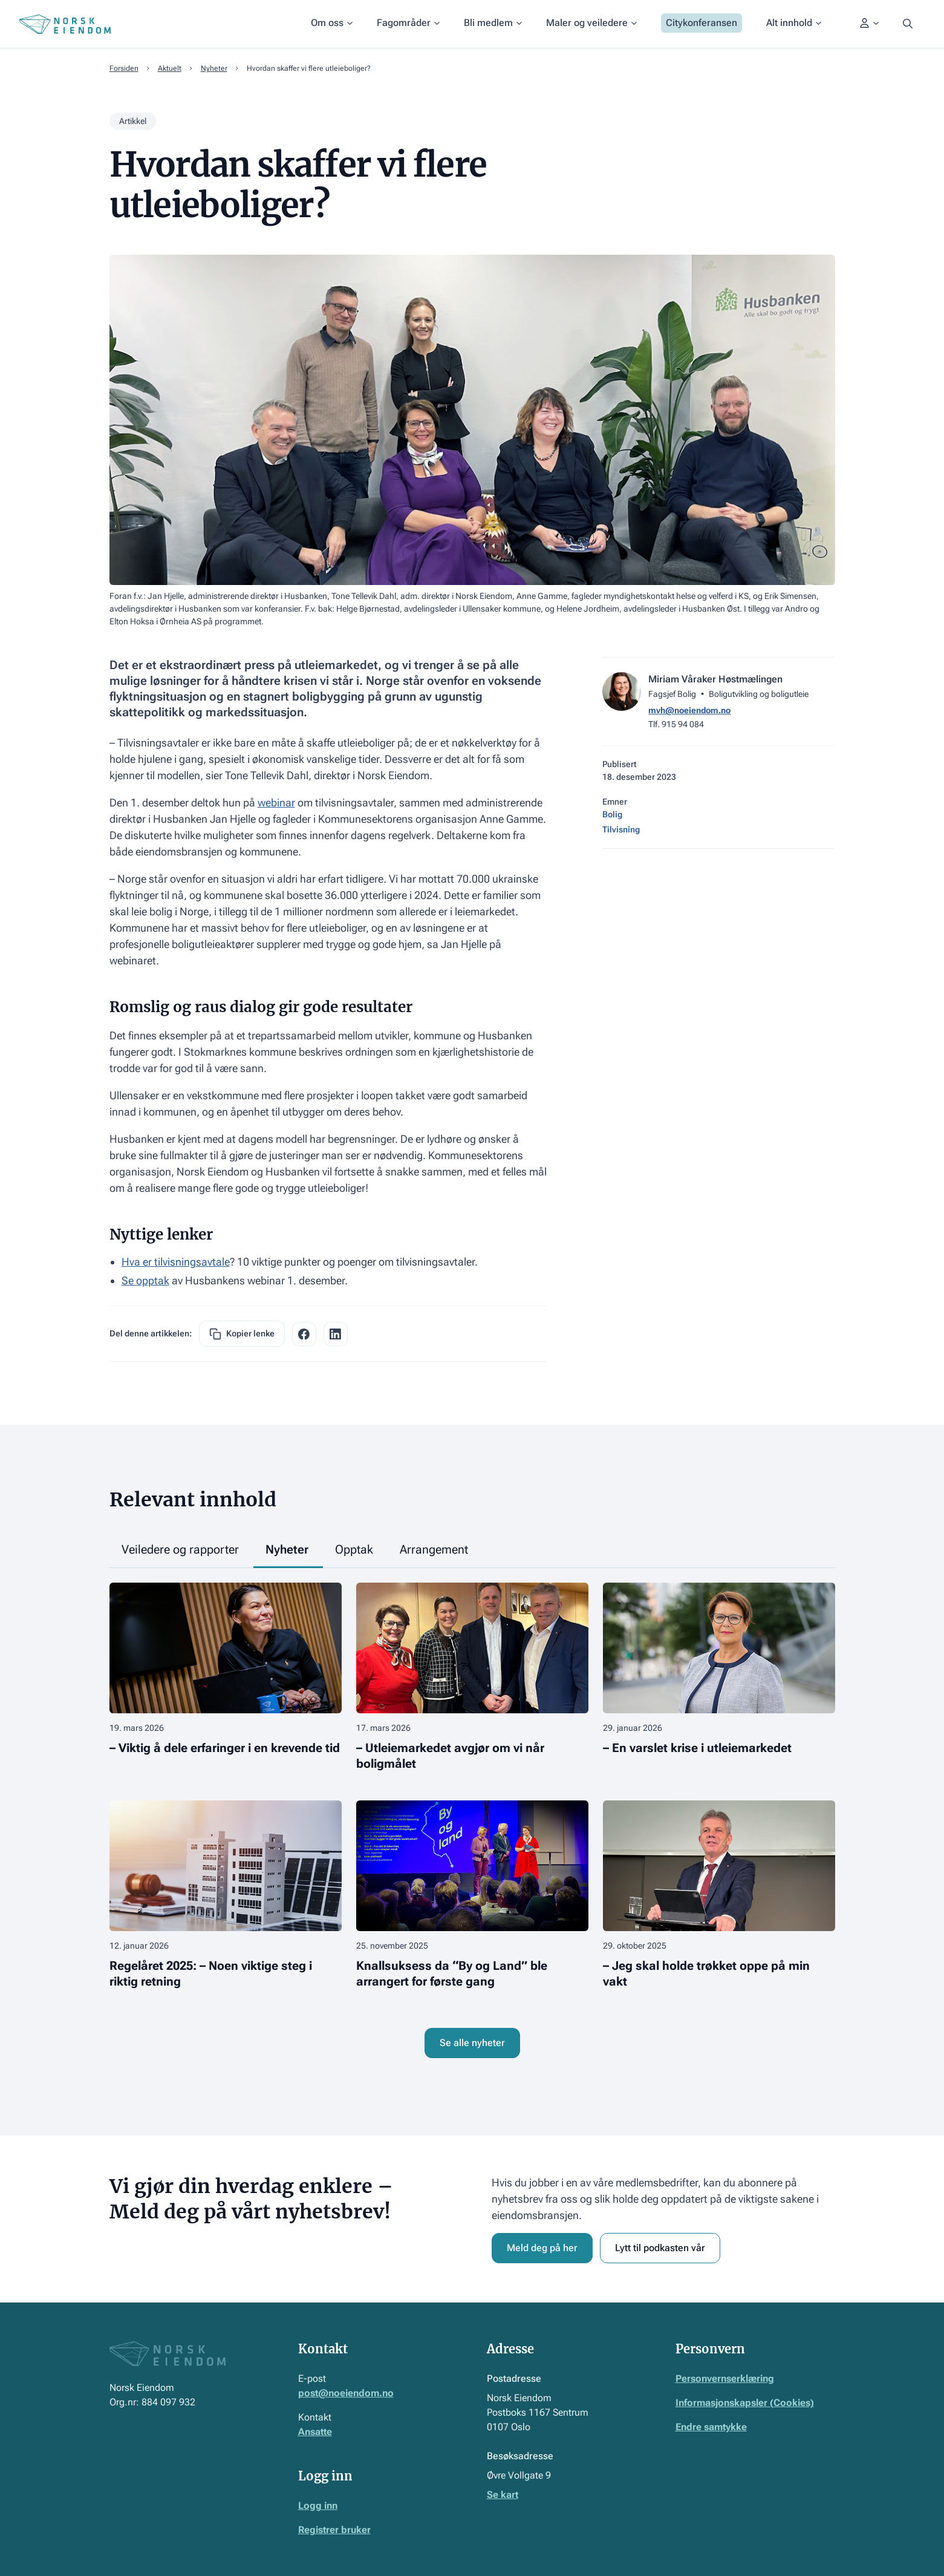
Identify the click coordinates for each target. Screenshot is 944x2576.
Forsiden (123, 68)
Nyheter (214, 68)
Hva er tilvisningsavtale (176, 1261)
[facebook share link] (304, 1334)
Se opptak (145, 1280)
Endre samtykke (711, 2427)
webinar (276, 802)
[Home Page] (65, 24)
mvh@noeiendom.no (689, 710)
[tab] (181, 1550)
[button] (332, 24)
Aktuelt (169, 68)
